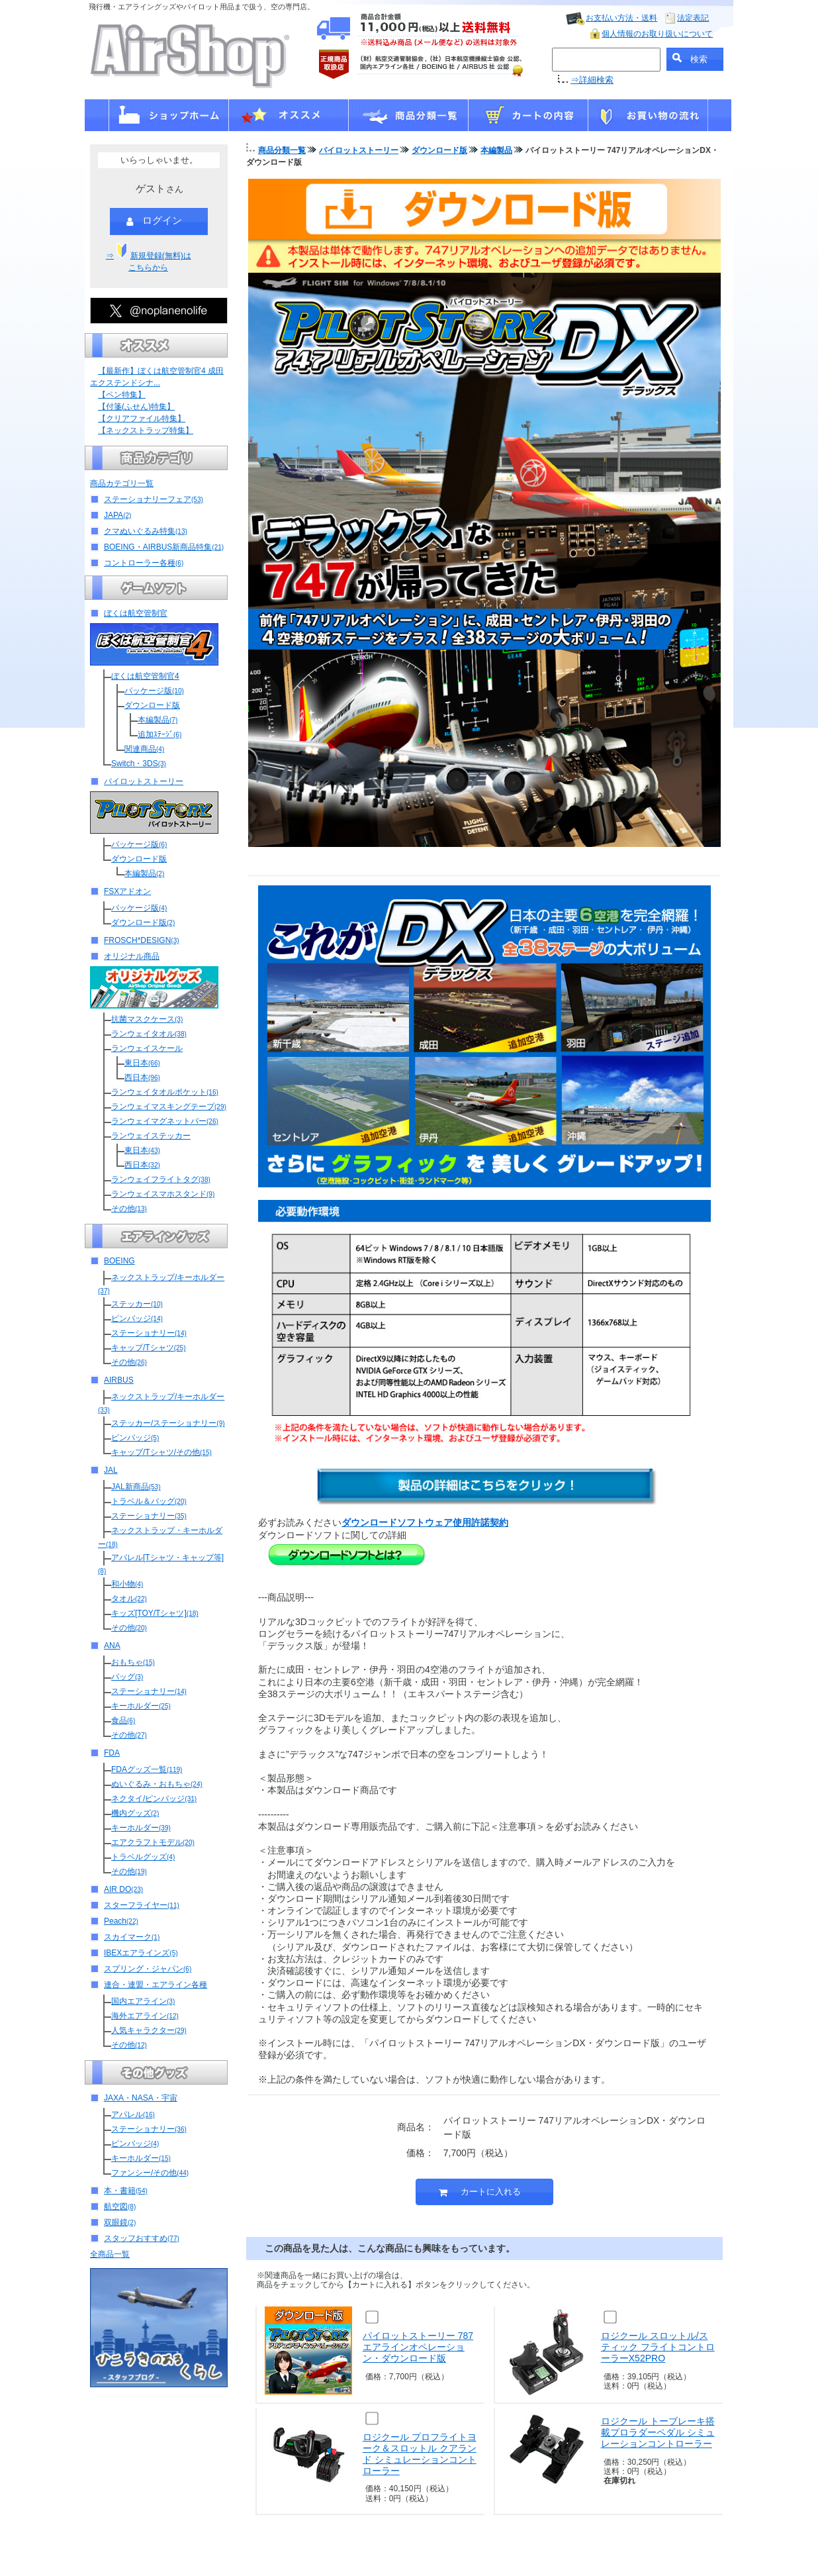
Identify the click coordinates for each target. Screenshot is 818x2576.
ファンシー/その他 (150, 2172)
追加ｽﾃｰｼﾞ (159, 734)
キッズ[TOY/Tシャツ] (155, 1613)
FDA (112, 1753)
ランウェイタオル (149, 1033)
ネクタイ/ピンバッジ (154, 1798)
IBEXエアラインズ (141, 1952)
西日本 (142, 1077)
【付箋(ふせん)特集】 (136, 406)
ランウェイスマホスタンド (162, 1194)
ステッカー (137, 1304)
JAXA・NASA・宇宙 (140, 2098)
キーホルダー (141, 1705)
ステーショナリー (149, 1333)
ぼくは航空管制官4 (145, 676)
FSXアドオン (127, 891)
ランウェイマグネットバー (164, 1121)
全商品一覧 (110, 2254)
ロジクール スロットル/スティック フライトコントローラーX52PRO (658, 2346)
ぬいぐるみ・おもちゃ (157, 1784)
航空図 (120, 2206)
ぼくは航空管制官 (135, 613)
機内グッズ (135, 1813)
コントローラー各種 (143, 563)
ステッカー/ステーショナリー (168, 1423)
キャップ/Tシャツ (148, 1347)
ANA (112, 1645)
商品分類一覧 (282, 150)
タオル (129, 1598)
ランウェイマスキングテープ (168, 1106)
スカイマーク (131, 1937)
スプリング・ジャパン (147, 1968)
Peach (121, 1921)
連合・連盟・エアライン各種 (155, 1984)
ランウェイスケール (147, 1048)
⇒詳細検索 (592, 80)
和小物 (127, 1584)
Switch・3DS (138, 763)
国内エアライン (143, 2001)
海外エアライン (145, 2015)
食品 (123, 1720)
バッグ (127, 1676)
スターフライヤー (141, 1905)
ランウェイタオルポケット (164, 1092)
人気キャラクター (149, 2030)
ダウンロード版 (152, 705)
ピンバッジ (137, 1318)
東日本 (142, 1062)
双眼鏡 (120, 2222)
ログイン (154, 221)
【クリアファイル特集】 (141, 418)
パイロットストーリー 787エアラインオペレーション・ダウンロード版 (418, 2346)
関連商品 (144, 749)
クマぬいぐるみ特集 (145, 531)
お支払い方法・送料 (621, 18)
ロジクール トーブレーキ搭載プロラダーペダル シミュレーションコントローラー (658, 2432)
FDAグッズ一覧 (146, 1769)
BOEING (119, 1260)
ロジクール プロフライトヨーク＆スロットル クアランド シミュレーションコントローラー (420, 2453)
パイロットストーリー (143, 781)
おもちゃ (133, 1662)
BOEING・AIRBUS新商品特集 (164, 547)
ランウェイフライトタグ (160, 1179)
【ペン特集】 (122, 394)
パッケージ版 (154, 690)
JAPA (117, 515)
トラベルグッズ (143, 1856)
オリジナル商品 (131, 956)
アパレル (133, 2114)
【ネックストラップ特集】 (145, 430)
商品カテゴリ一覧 (122, 483)
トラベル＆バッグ (149, 1501)
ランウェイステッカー (151, 1135)
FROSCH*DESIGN (141, 940)
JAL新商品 (135, 1486)
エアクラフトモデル (153, 1842)
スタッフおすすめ (141, 2238)
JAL (111, 1470)
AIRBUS (119, 1380)
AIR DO (123, 1889)
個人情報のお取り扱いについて (657, 33)
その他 (129, 1208)
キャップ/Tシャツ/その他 (161, 1452)
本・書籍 (126, 2190)
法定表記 (693, 18)
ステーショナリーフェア (153, 499)
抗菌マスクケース (147, 1019)
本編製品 (157, 719)
